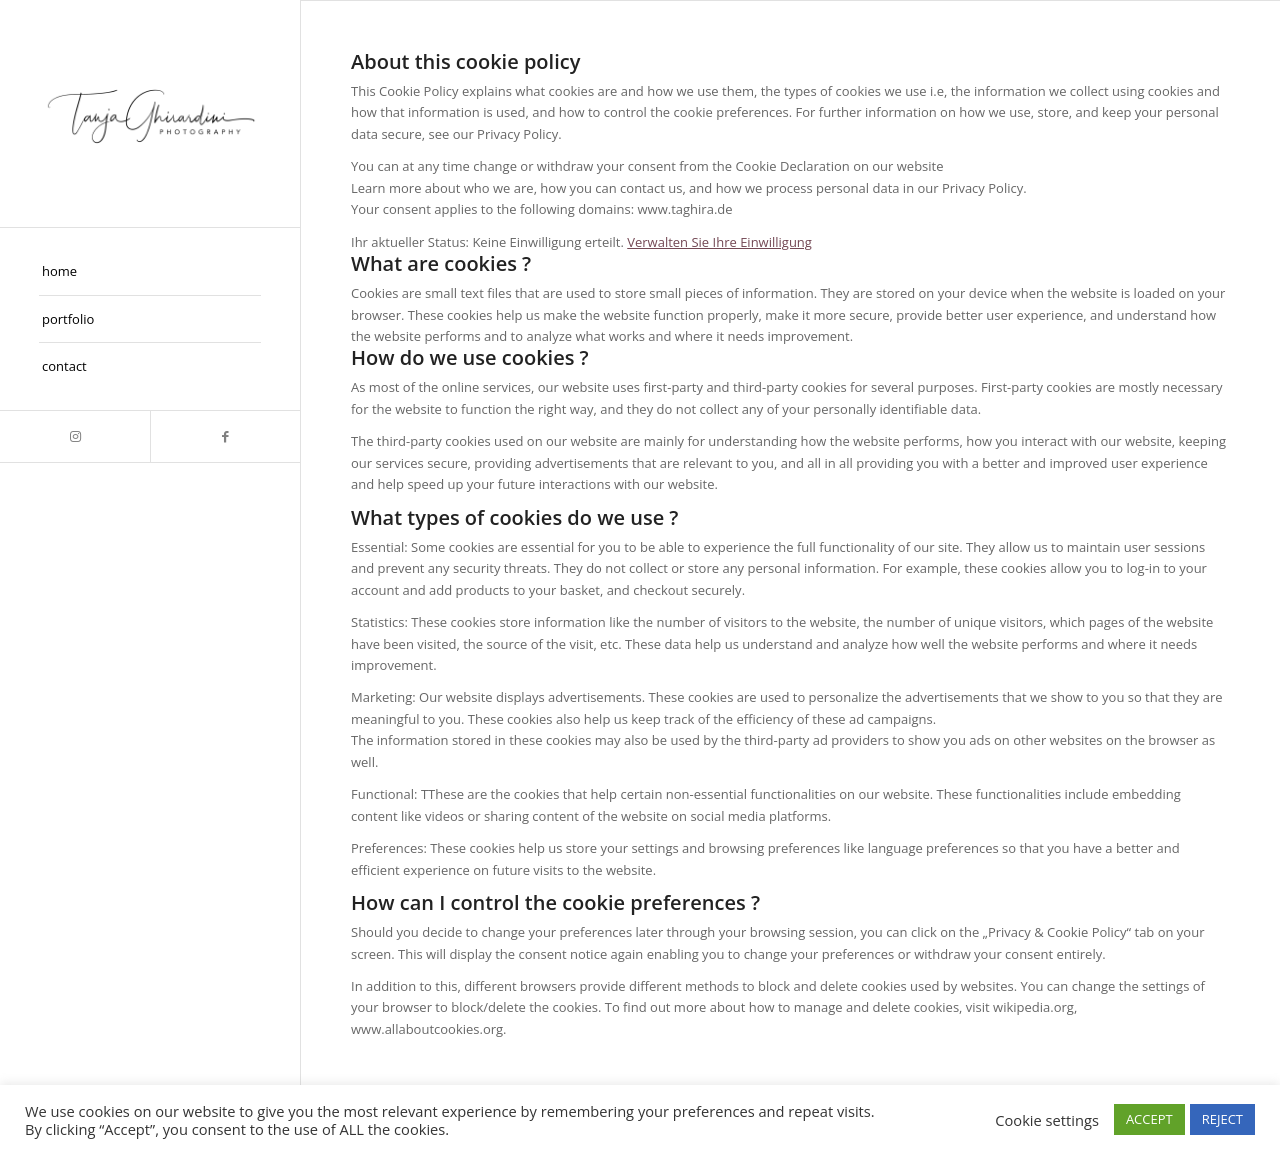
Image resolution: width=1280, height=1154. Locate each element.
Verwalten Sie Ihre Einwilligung (719, 242)
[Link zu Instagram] (75, 436)
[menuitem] (150, 272)
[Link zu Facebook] (225, 436)
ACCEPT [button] (1149, 1119)
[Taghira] (150, 113)
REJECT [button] (1222, 1119)
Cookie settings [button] (1047, 1120)
